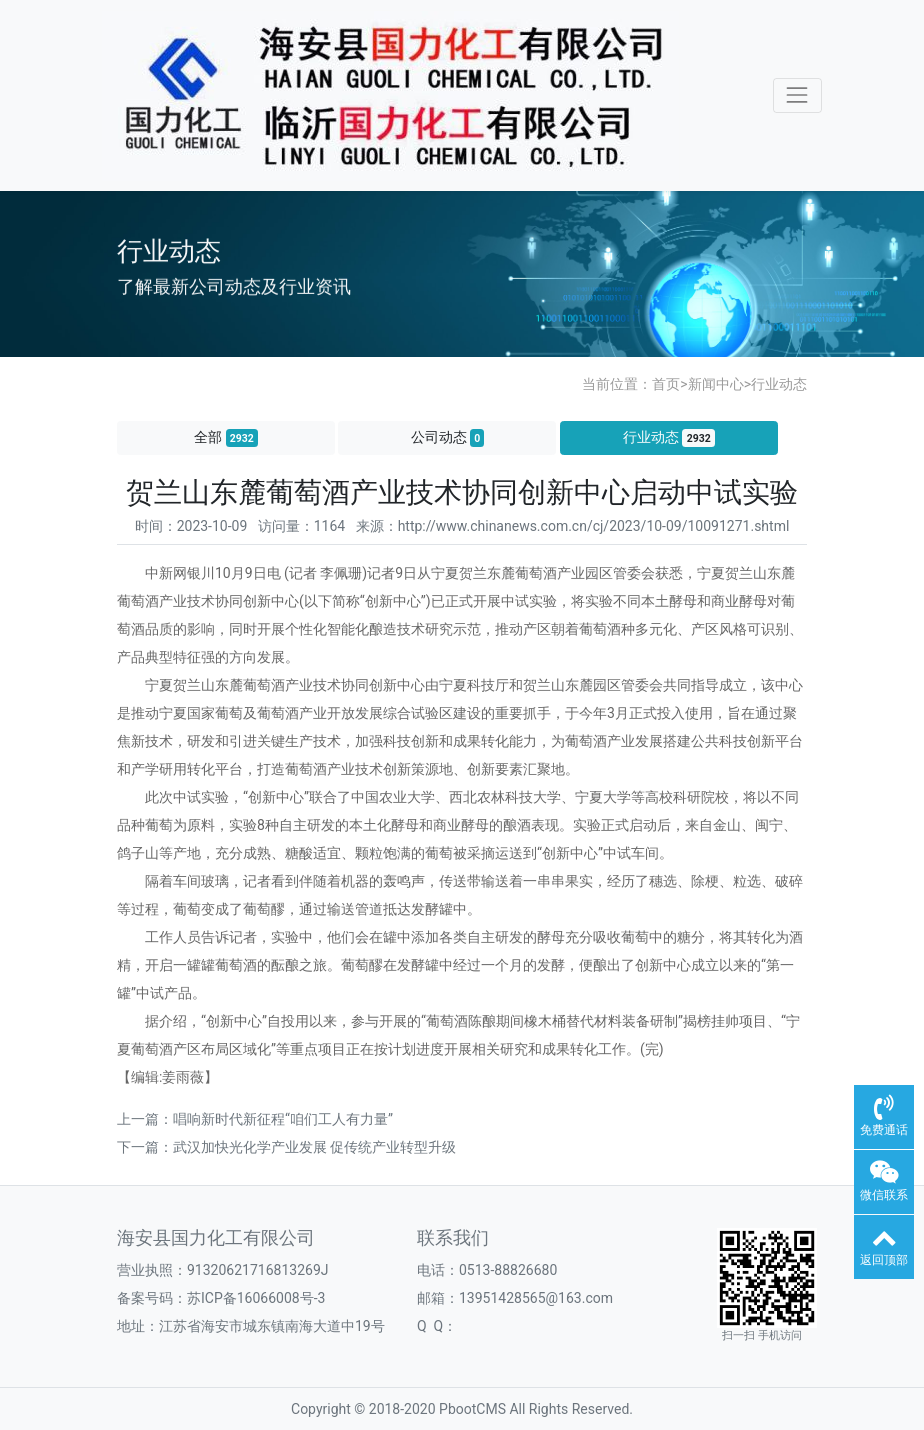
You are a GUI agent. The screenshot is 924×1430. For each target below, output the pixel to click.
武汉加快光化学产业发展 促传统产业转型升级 (314, 1147)
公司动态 (448, 438)
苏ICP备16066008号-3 (256, 1298)
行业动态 (779, 384)
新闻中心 (716, 384)
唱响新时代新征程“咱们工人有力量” (283, 1119)
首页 (666, 384)
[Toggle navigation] (797, 95)
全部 (226, 438)
